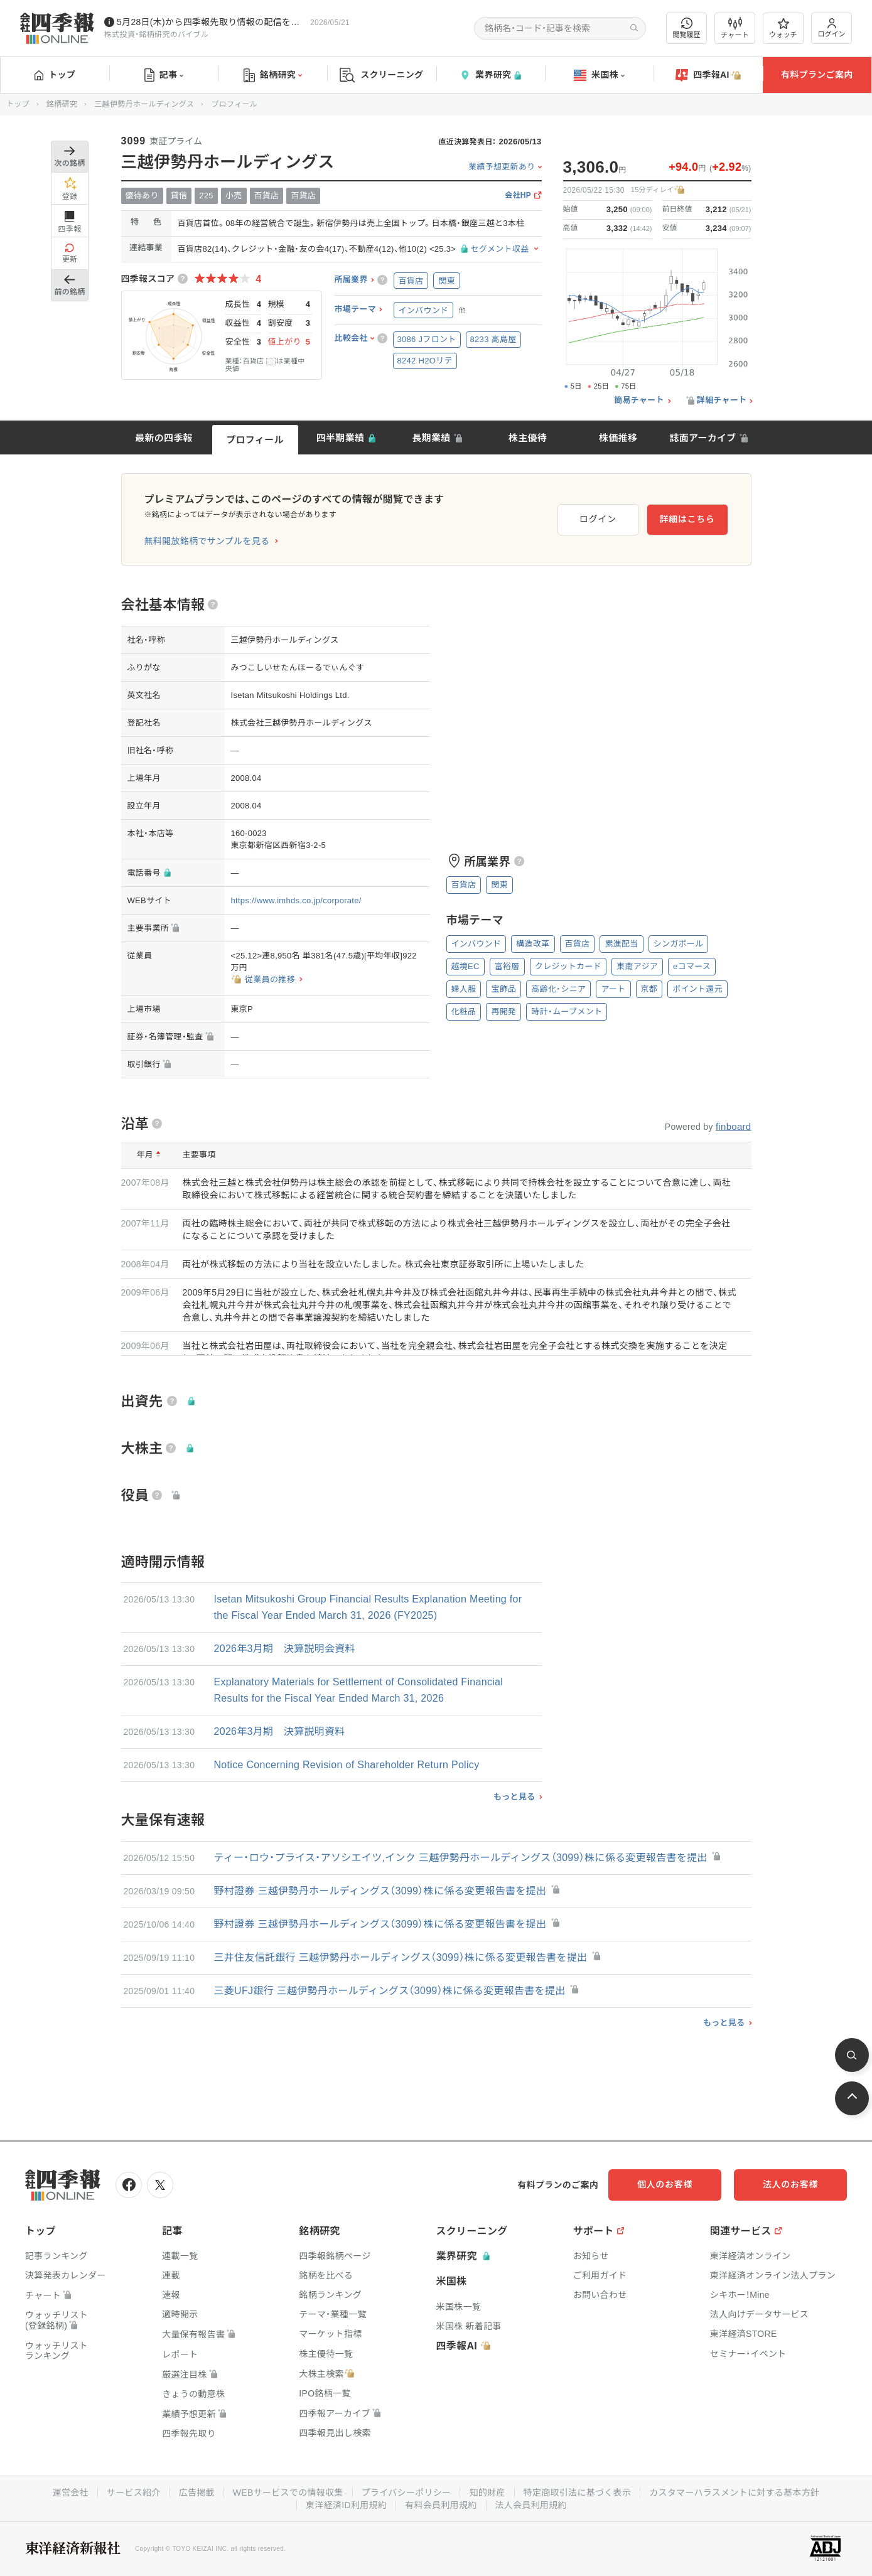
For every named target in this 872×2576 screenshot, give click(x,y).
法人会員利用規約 (531, 2505)
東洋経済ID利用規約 (346, 2505)
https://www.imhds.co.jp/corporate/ (296, 900)
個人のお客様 (664, 2184)
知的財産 (487, 2492)
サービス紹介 (134, 2492)
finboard (733, 1126)
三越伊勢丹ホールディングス (144, 104)
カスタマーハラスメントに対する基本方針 (734, 2492)
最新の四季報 (164, 437)
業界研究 (490, 75)
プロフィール (255, 439)
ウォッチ (783, 28)
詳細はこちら (686, 519)
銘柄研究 (273, 75)
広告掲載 (197, 2492)
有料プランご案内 (817, 75)
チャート (735, 28)
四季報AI (708, 75)
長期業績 (431, 437)
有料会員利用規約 (440, 2505)
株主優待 (528, 437)
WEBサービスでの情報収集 (288, 2492)
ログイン (832, 28)
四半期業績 (340, 437)
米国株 (599, 75)
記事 (164, 75)
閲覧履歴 (687, 28)
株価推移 (618, 437)
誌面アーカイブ (702, 437)
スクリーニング (381, 75)
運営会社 (71, 2492)
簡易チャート (639, 400)
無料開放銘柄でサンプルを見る (207, 541)
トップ (55, 75)
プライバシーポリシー (406, 2492)
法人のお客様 (790, 2184)
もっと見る (514, 1796)
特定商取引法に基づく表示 (578, 2492)
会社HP (518, 195)
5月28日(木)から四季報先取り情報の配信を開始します (211, 22)
